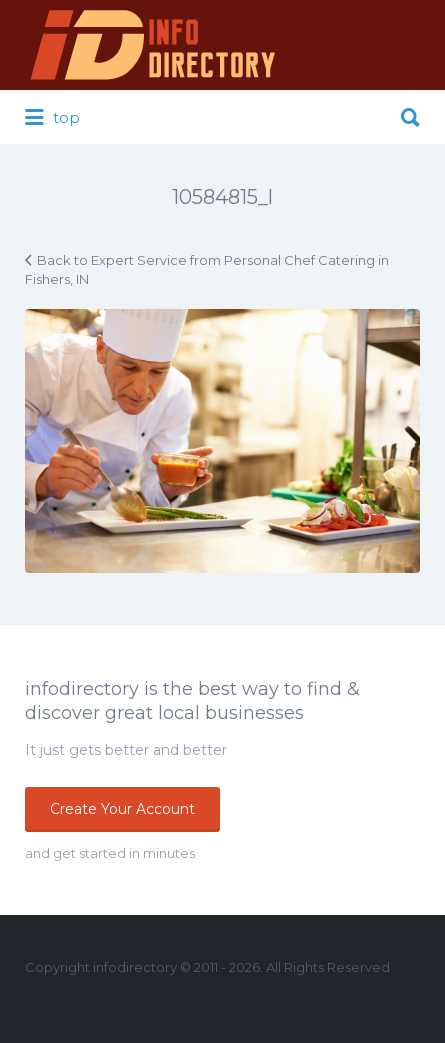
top (52, 118)
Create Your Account (122, 809)
